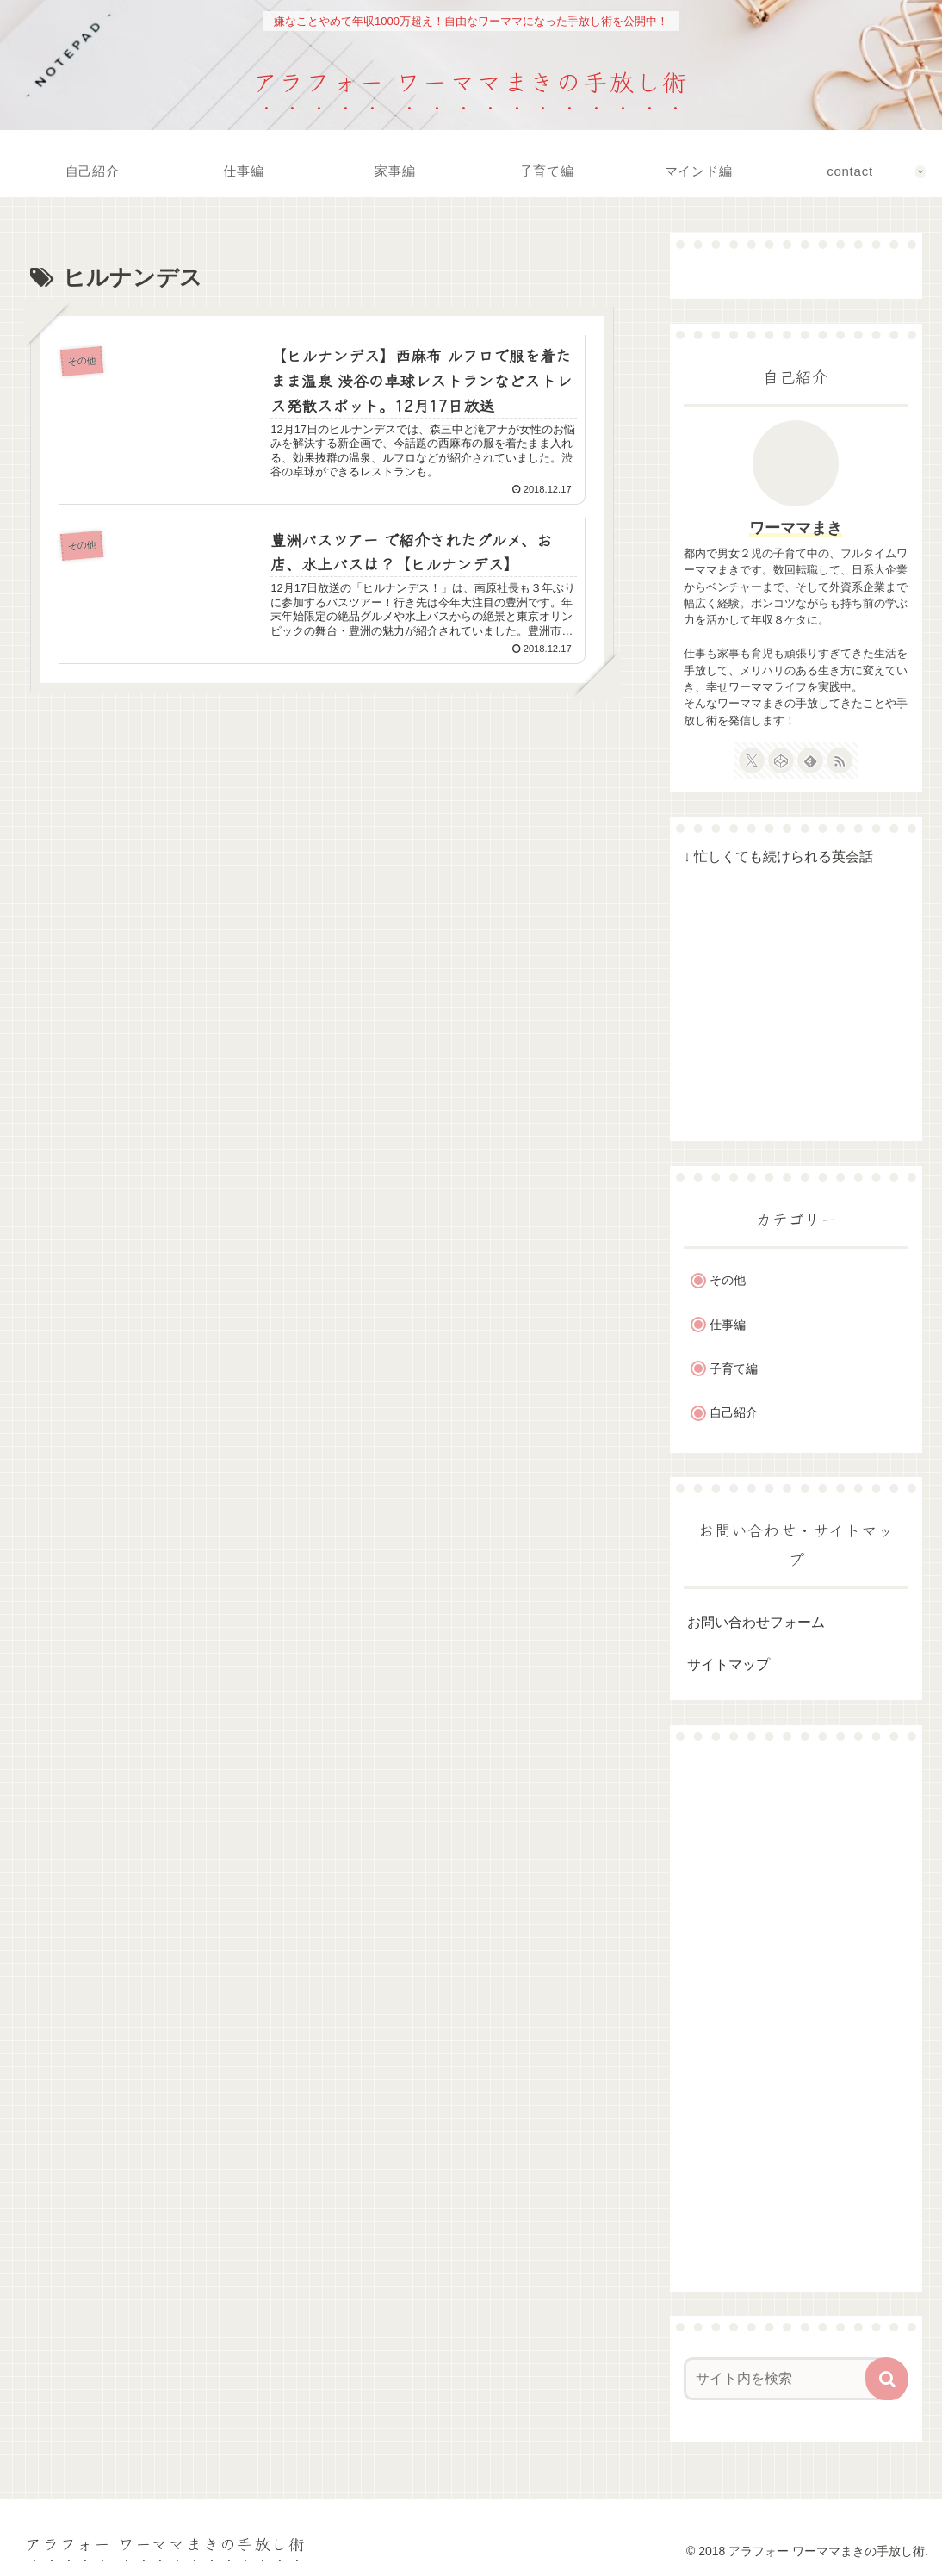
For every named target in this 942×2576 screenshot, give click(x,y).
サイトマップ (728, 1664)
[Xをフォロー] (752, 760)
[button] (886, 2378)
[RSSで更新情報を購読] (839, 760)
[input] (787, 2378)
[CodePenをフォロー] (781, 760)
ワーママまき (795, 528)
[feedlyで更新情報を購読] (810, 760)
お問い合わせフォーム (756, 1622)
